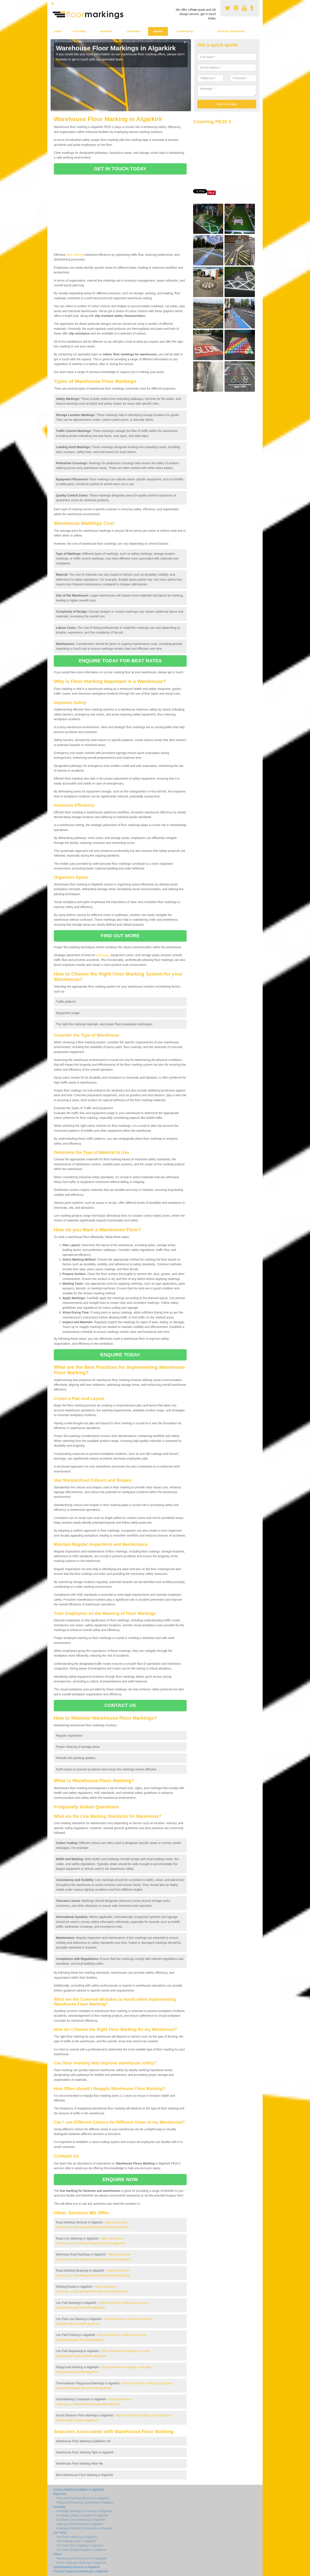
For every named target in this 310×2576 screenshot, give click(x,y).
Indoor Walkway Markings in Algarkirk (81, 2562)
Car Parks (133, 31)
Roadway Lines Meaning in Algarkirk (80, 2519)
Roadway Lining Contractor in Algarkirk (82, 2515)
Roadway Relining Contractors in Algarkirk (84, 2528)
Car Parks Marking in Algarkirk (76, 2537)
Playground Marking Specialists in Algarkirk (85, 2502)
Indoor (158, 31)
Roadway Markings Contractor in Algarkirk (84, 2511)
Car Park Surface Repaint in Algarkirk (81, 2549)
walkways (102, 955)
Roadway (106, 31)
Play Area (79, 31)
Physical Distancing (231, 31)
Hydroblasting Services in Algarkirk (76, 2567)
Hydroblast (185, 31)
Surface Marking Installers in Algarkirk (78, 2489)
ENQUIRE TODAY (120, 1354)
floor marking (75, 254)
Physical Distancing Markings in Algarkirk (80, 2571)
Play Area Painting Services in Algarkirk (82, 2498)
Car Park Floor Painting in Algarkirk (79, 2545)
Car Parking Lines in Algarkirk (76, 2541)
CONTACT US (120, 1705)
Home (58, 31)
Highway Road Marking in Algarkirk (79, 2524)
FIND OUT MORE (120, 935)
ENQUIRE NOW (120, 2179)
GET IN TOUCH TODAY (120, 168)
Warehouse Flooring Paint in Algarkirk (81, 2558)
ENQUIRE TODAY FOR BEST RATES (120, 660)
